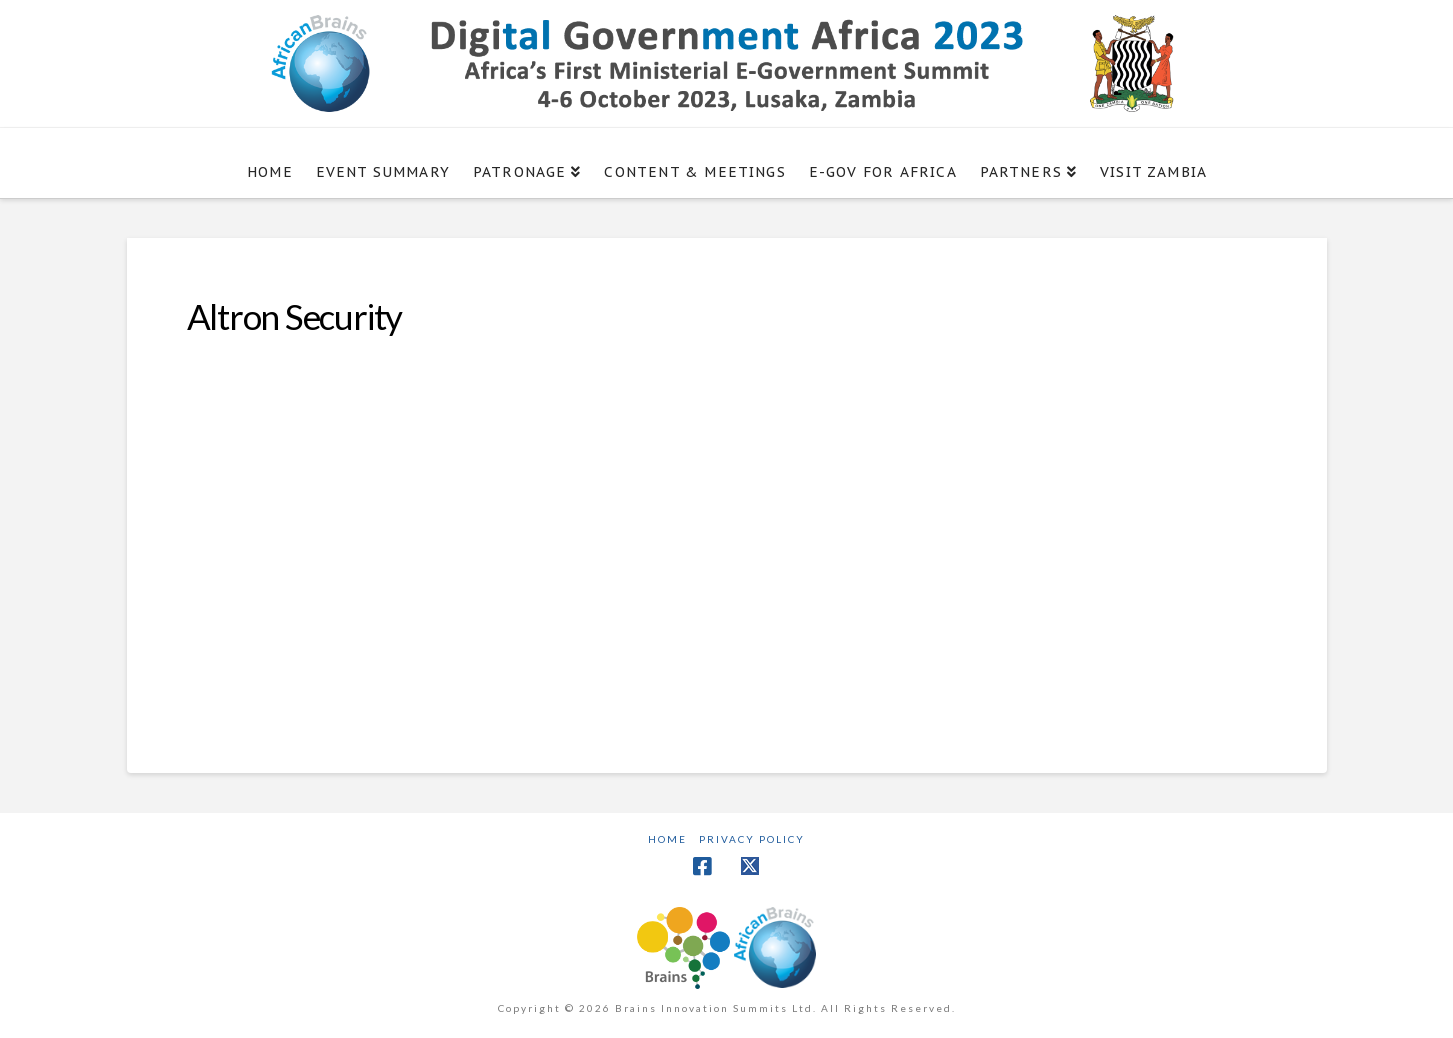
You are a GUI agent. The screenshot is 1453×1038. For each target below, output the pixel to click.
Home (667, 839)
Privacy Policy (752, 839)
